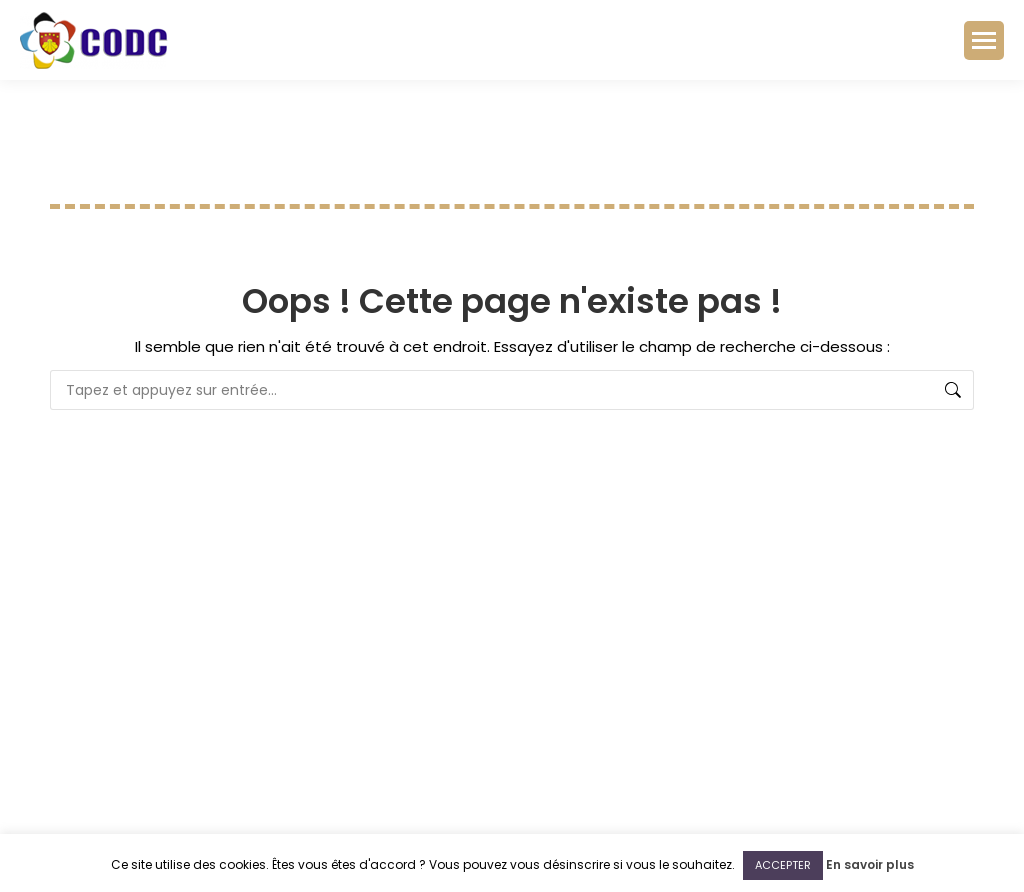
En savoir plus (870, 864)
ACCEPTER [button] (783, 865)
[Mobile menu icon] (984, 40)
